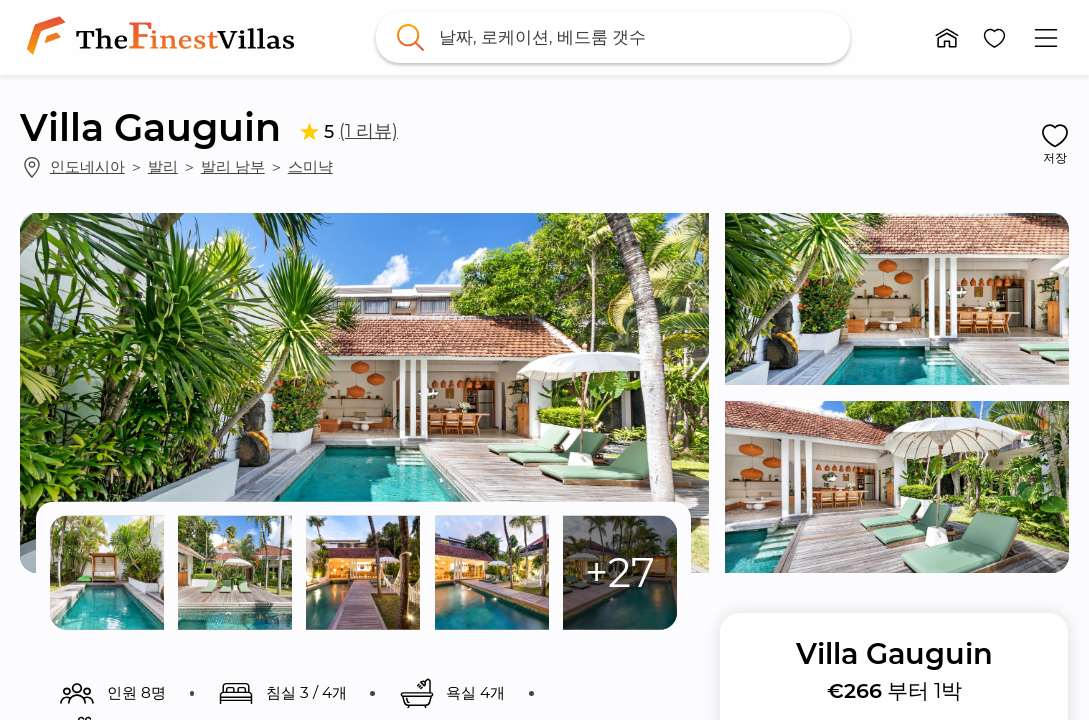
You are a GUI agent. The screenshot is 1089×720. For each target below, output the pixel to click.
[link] (164, 37)
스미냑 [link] (310, 166)
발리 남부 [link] (233, 166)
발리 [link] (163, 166)
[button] (947, 38)
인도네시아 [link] (87, 166)
